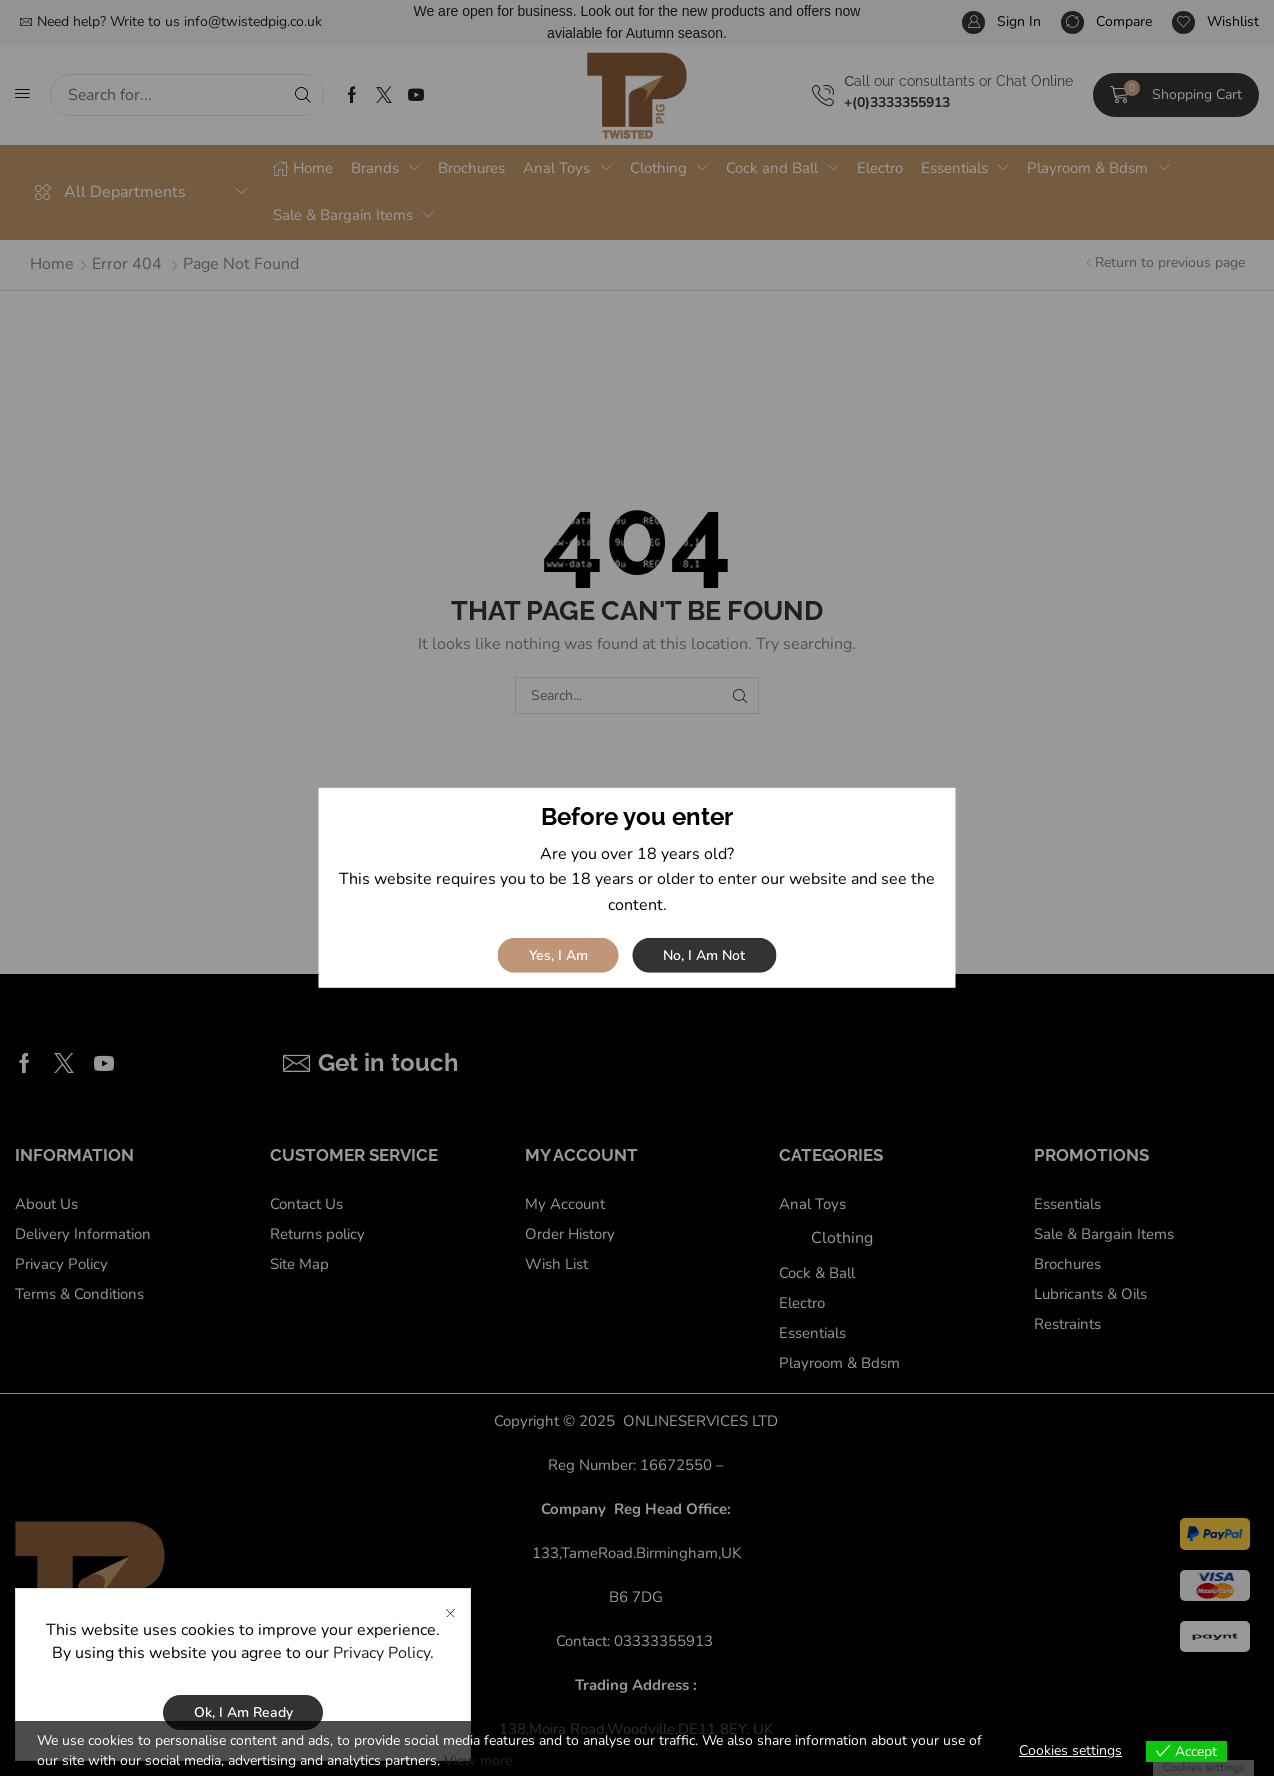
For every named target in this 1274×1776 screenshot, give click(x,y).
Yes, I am (558, 955)
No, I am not (704, 955)
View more (478, 1760)
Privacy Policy (381, 1653)
